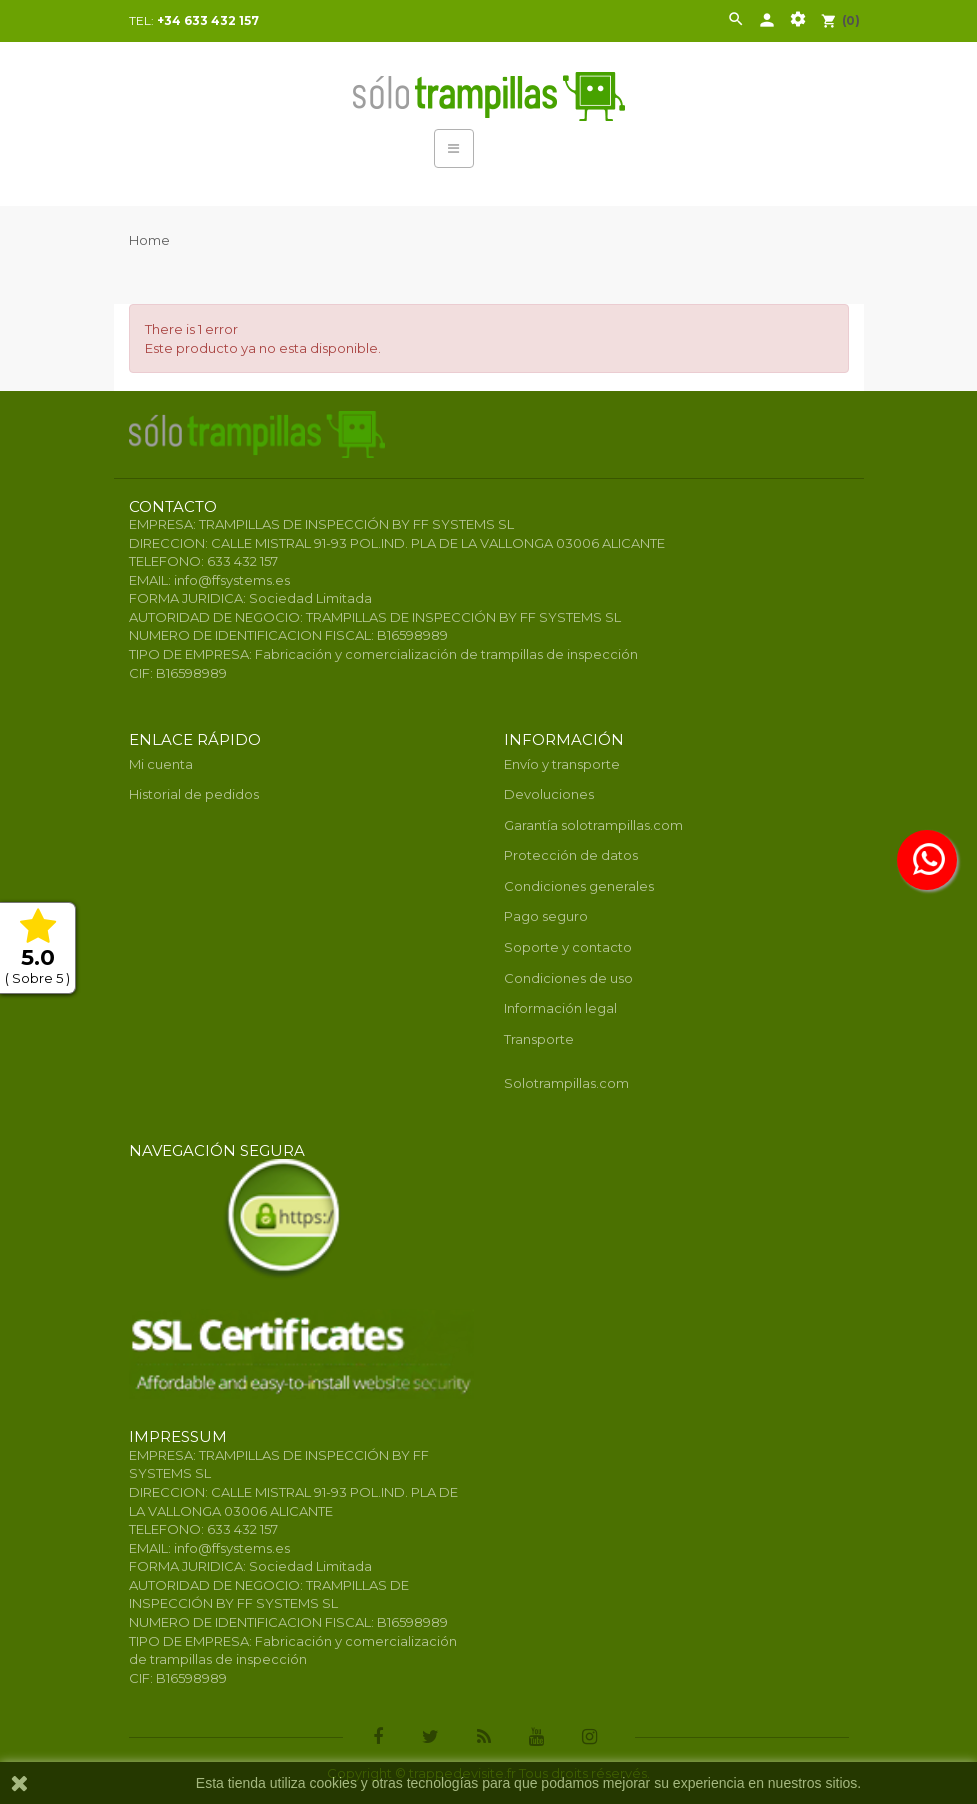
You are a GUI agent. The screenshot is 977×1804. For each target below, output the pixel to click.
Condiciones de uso (568, 978)
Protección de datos (571, 855)
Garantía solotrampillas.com (593, 825)
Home (149, 240)
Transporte (539, 1039)
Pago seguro (546, 916)
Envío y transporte (562, 764)
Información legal (560, 1008)
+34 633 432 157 (208, 20)
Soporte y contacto (568, 947)
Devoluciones (549, 794)
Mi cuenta (161, 764)
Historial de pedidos (194, 794)
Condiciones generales (579, 886)
